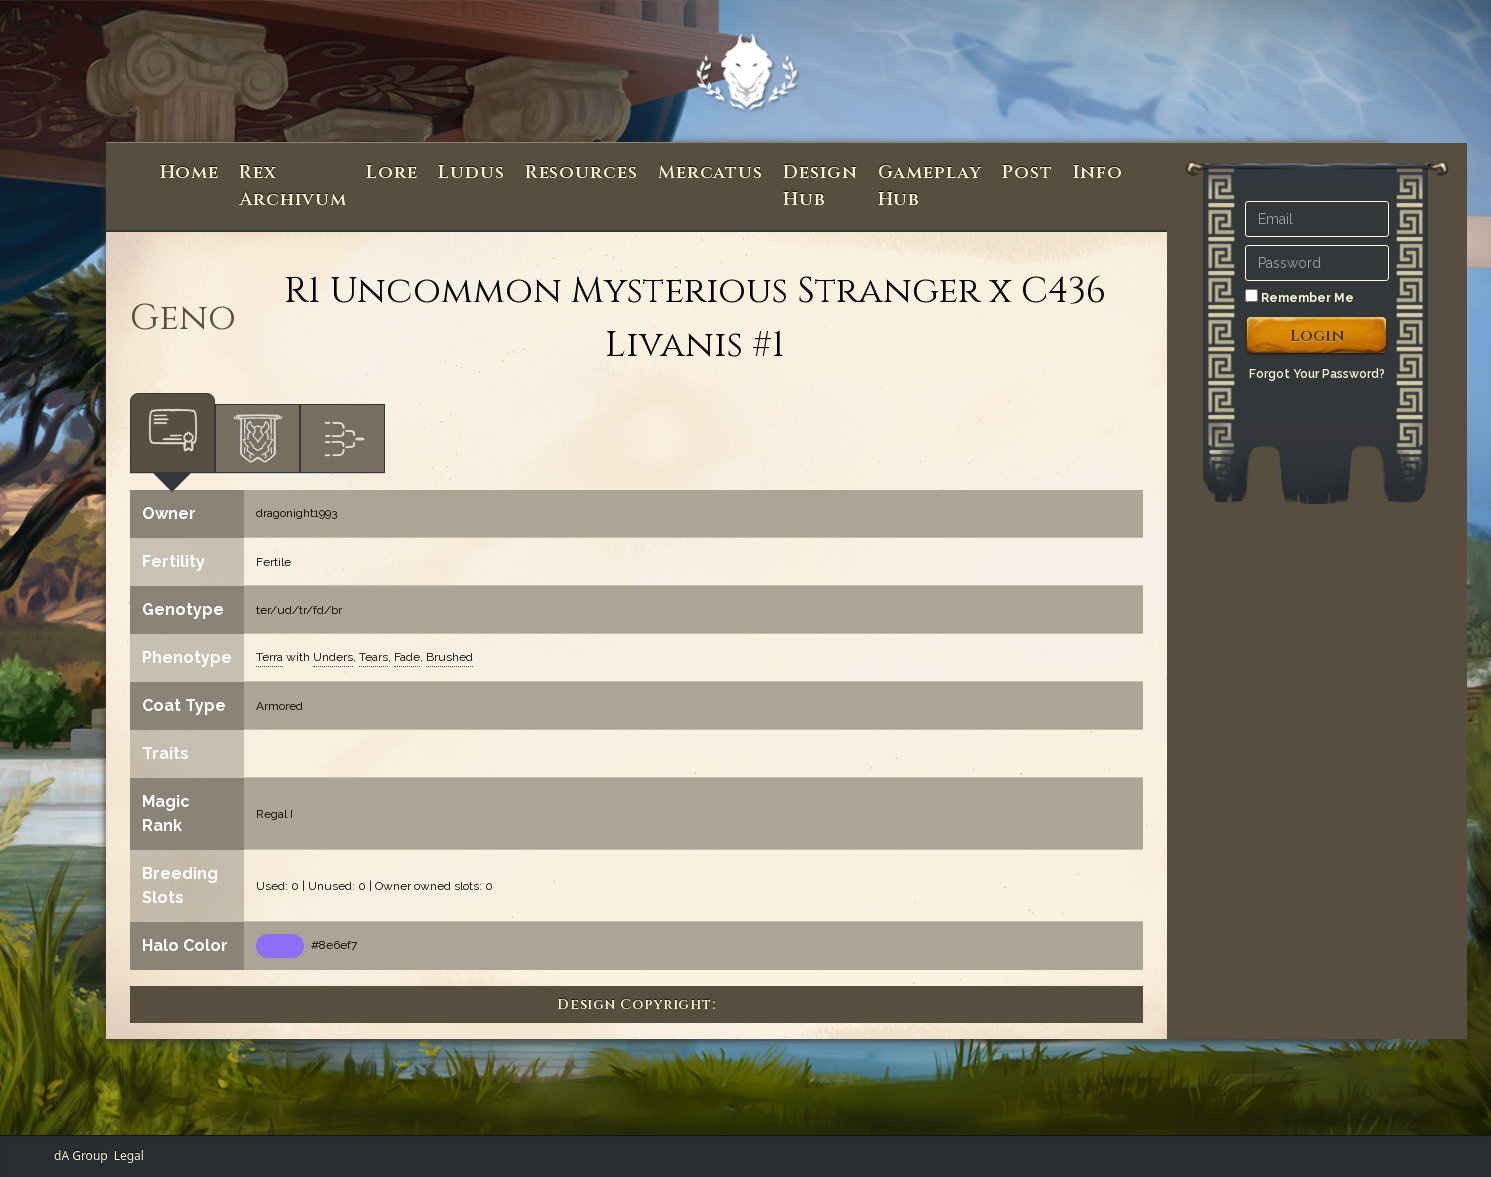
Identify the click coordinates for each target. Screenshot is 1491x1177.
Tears (373, 657)
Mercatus (710, 172)
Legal (129, 1155)
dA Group (81, 1155)
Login (1317, 336)
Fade (407, 657)
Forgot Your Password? (1317, 374)
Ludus (471, 172)
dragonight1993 (296, 513)
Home (190, 172)
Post (1027, 172)
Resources (581, 172)
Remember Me (1299, 297)
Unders (333, 657)
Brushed (449, 657)
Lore (392, 172)
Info (1098, 172)
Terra (269, 657)
